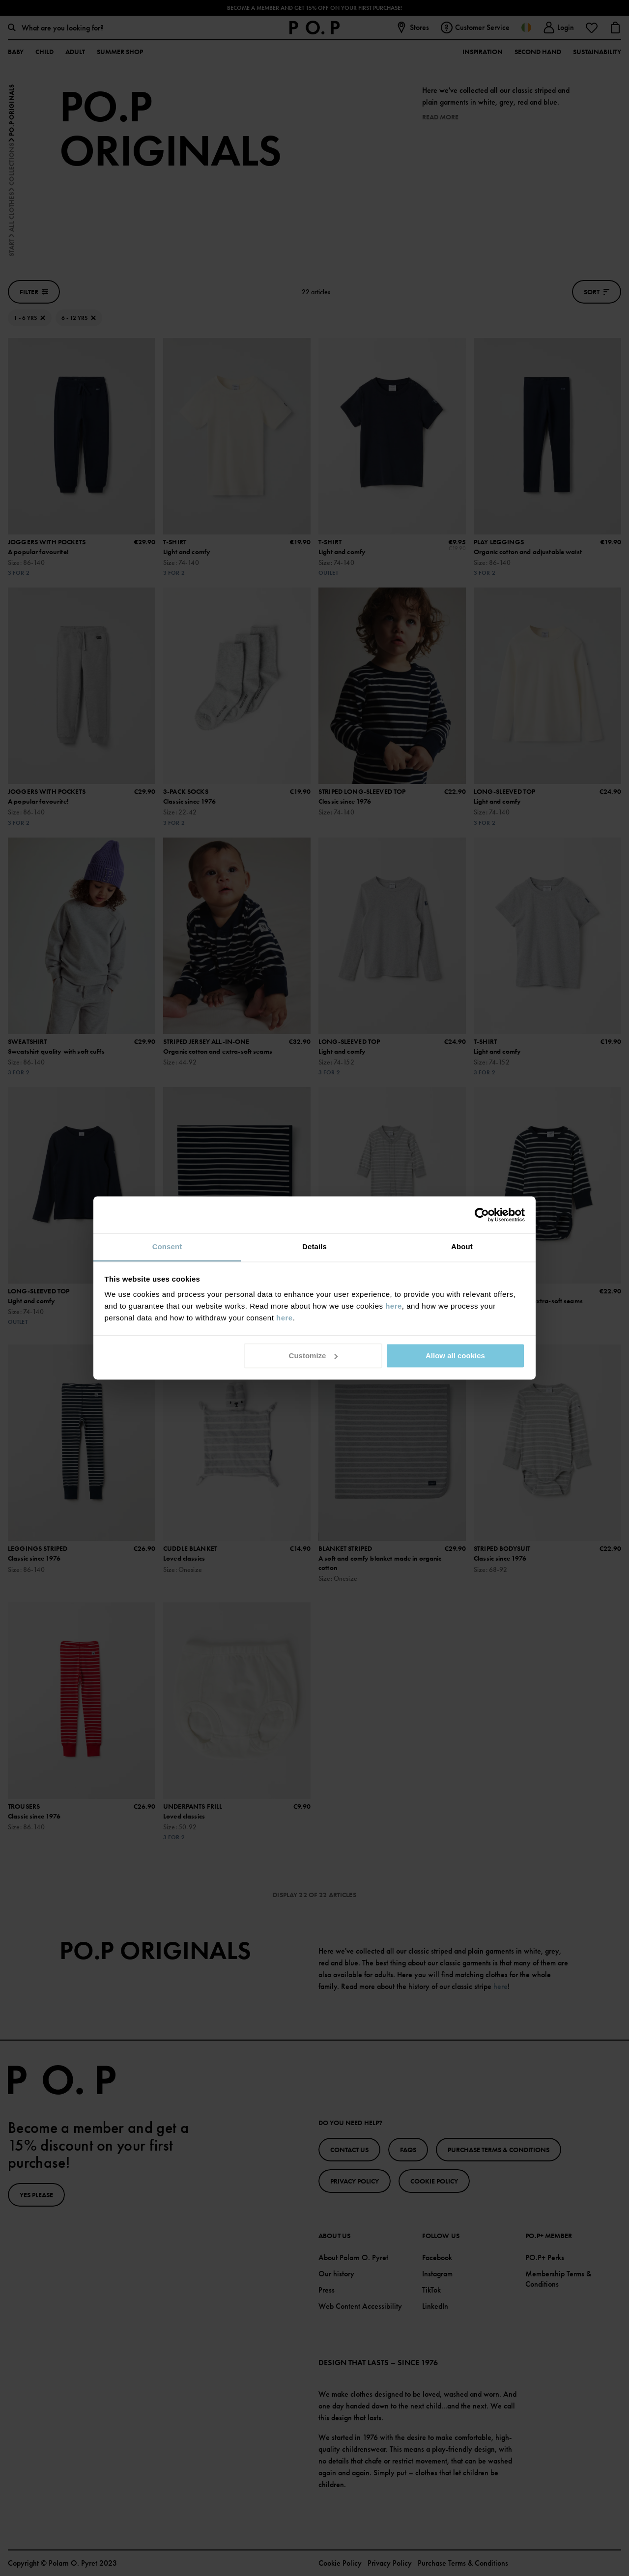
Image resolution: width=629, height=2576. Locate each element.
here (393, 1306)
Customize (313, 1355)
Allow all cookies (455, 1355)
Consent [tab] (167, 1246)
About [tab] (462, 1246)
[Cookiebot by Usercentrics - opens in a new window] (482, 1214)
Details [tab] (314, 1246)
